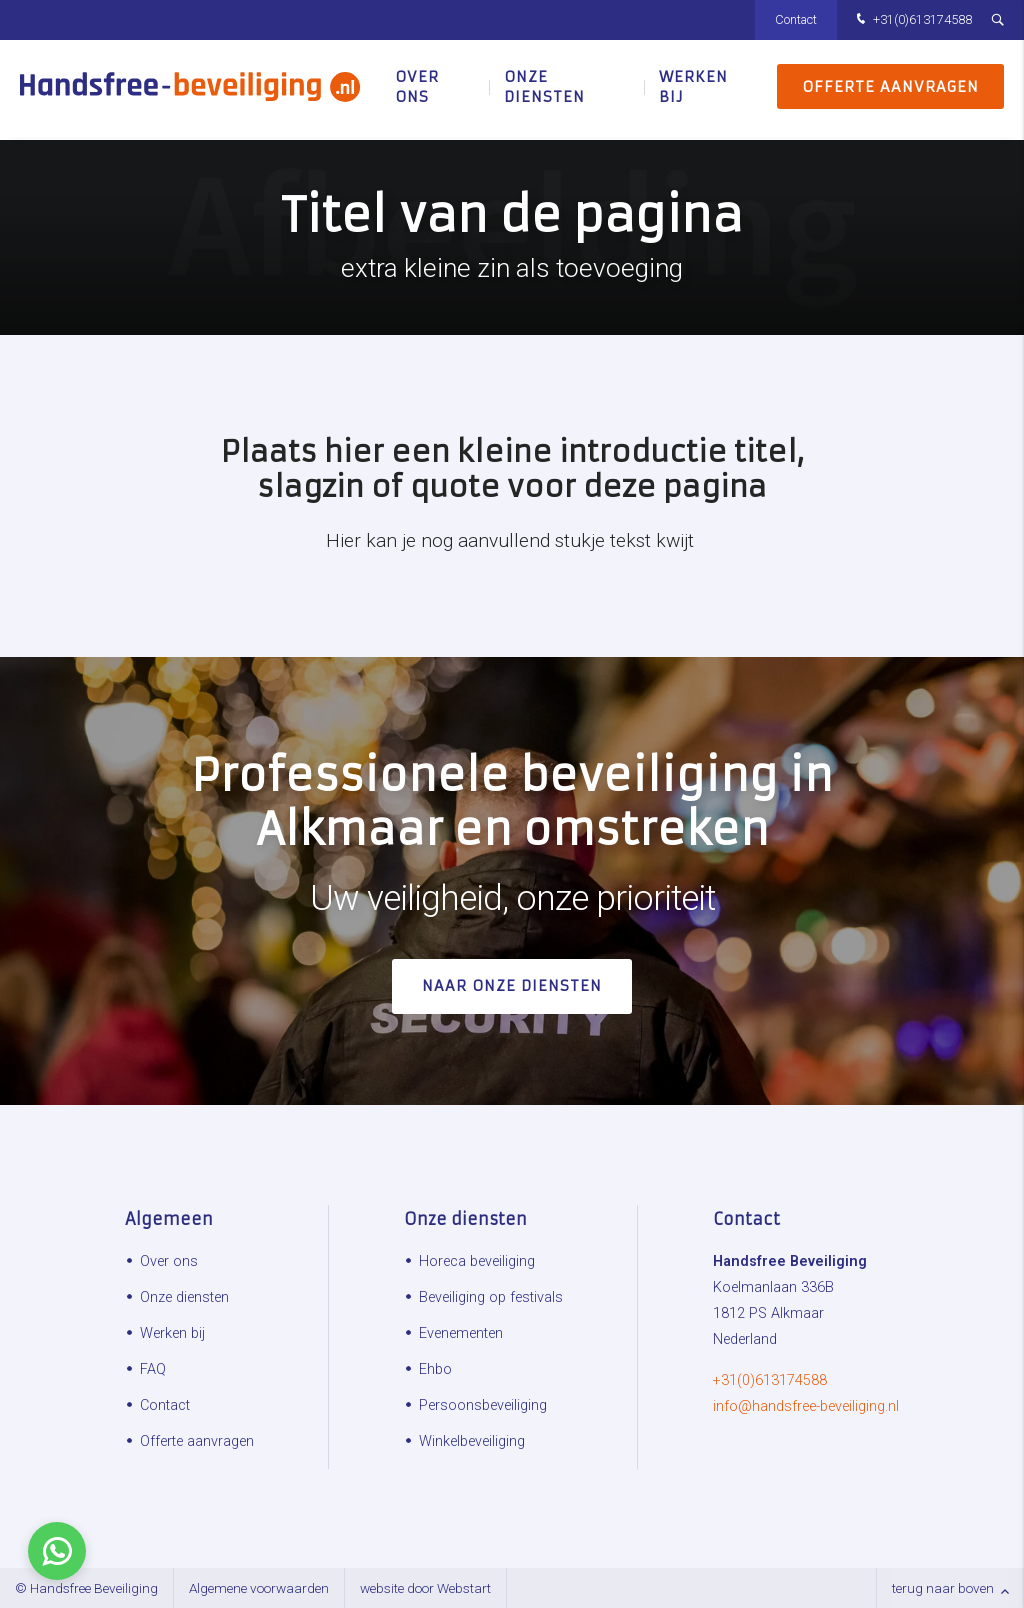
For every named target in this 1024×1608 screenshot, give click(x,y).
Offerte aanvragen (890, 90)
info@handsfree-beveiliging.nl (806, 1406)
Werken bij (693, 90)
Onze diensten (544, 90)
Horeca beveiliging (477, 1261)
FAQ (153, 1369)
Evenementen (461, 1333)
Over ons (417, 90)
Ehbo (435, 1369)
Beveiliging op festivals (491, 1297)
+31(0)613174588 (912, 20)
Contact (796, 19)
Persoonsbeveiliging (483, 1405)
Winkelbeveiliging (472, 1441)
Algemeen (169, 1219)
